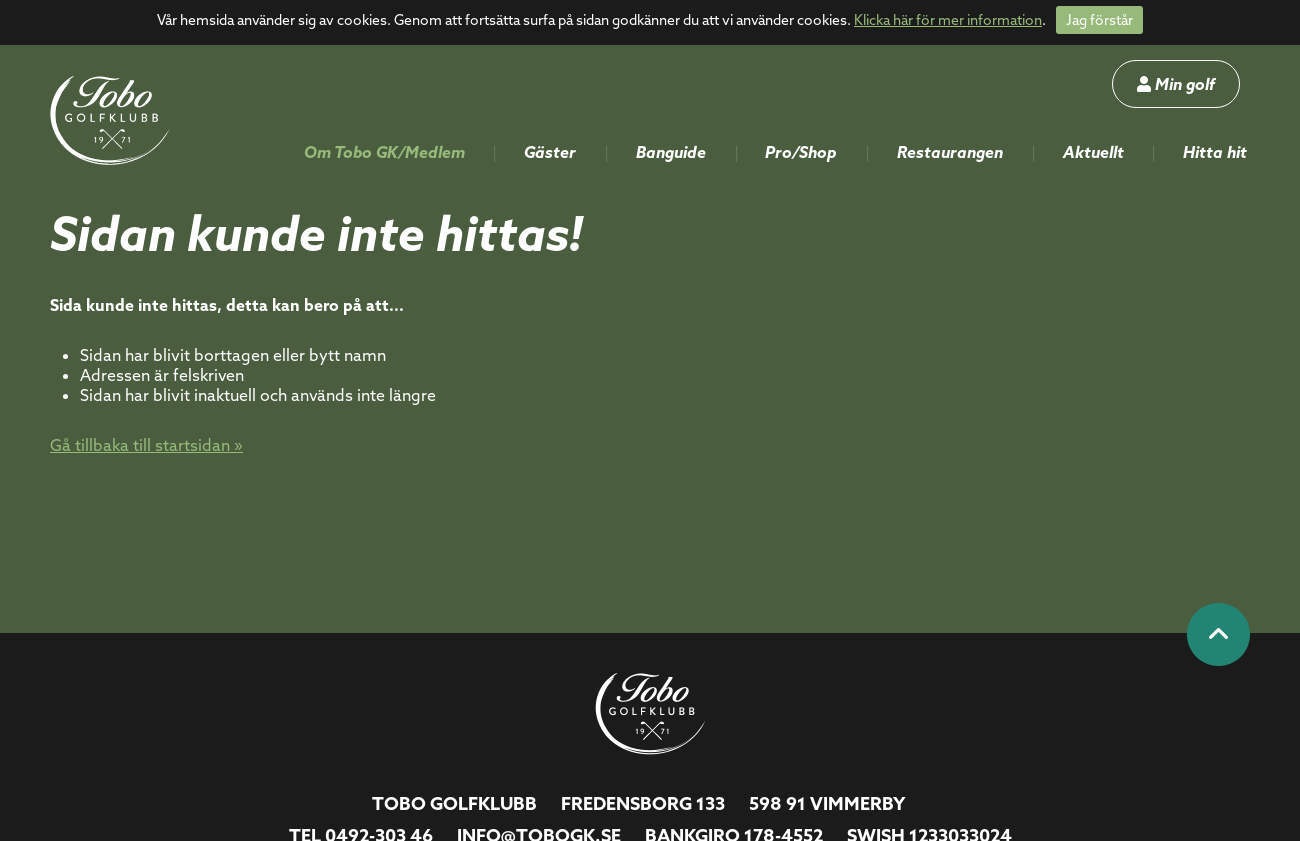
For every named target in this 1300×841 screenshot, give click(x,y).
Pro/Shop (801, 152)
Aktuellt (1093, 152)
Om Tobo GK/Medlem (384, 152)
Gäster (550, 152)
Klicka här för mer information (948, 20)
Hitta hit (1215, 152)
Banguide (671, 152)
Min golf (1176, 84)
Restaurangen (950, 152)
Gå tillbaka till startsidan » (146, 445)
